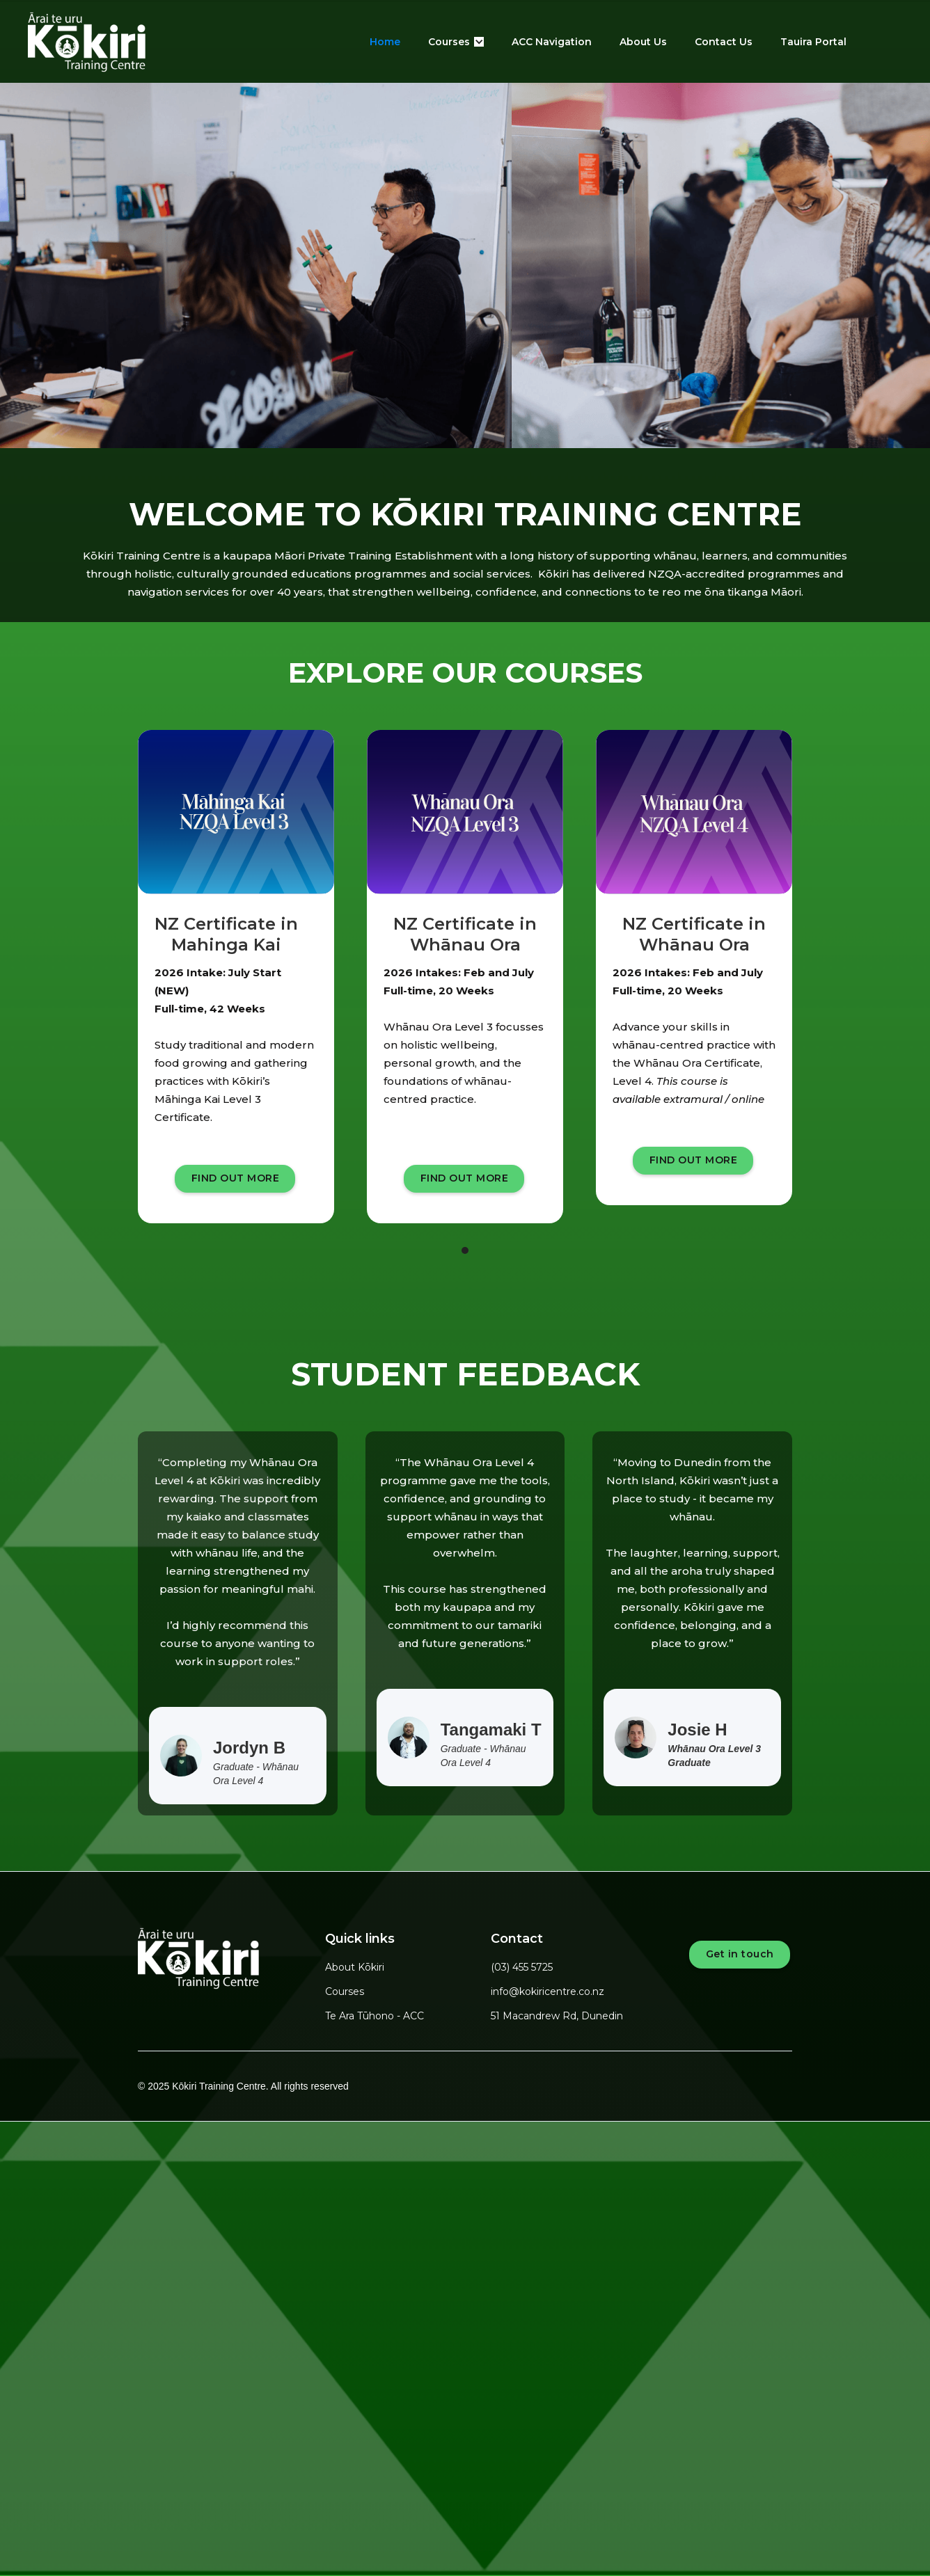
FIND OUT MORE (235, 1178)
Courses (344, 1991)
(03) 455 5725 (522, 1967)
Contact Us (723, 41)
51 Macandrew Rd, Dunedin (557, 2016)
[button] (456, 42)
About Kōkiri (354, 1967)
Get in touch (740, 1954)
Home (385, 41)
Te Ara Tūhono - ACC (374, 2016)
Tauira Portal (813, 41)
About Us (643, 41)
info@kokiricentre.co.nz (547, 1991)
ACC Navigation (552, 41)
